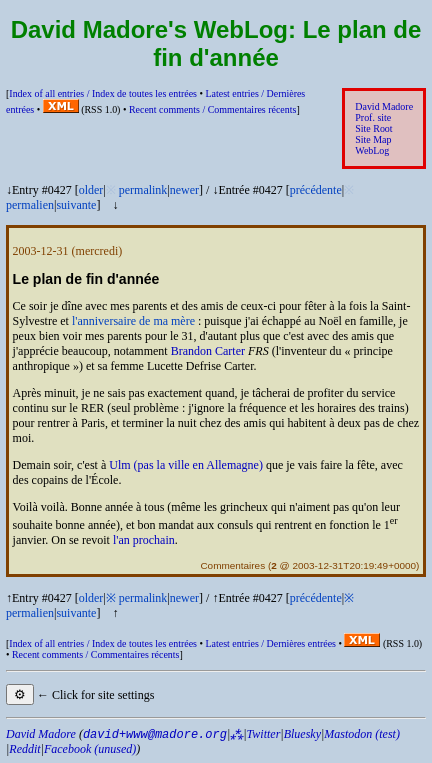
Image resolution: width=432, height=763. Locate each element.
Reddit (24, 749)
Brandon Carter (208, 351)
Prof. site (373, 117)
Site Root (373, 128)
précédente (316, 190)
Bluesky (302, 734)
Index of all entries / (103, 93)
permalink (143, 190)
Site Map (373, 139)
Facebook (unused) (90, 749)
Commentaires (232, 565)
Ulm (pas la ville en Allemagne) (186, 465)
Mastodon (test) (362, 734)
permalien (30, 205)
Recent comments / (213, 109)
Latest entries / (270, 643)
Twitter (264, 734)
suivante (76, 205)
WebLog (372, 150)
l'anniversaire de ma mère (133, 321)
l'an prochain (144, 540)
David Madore (384, 106)
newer (184, 190)
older (91, 190)
